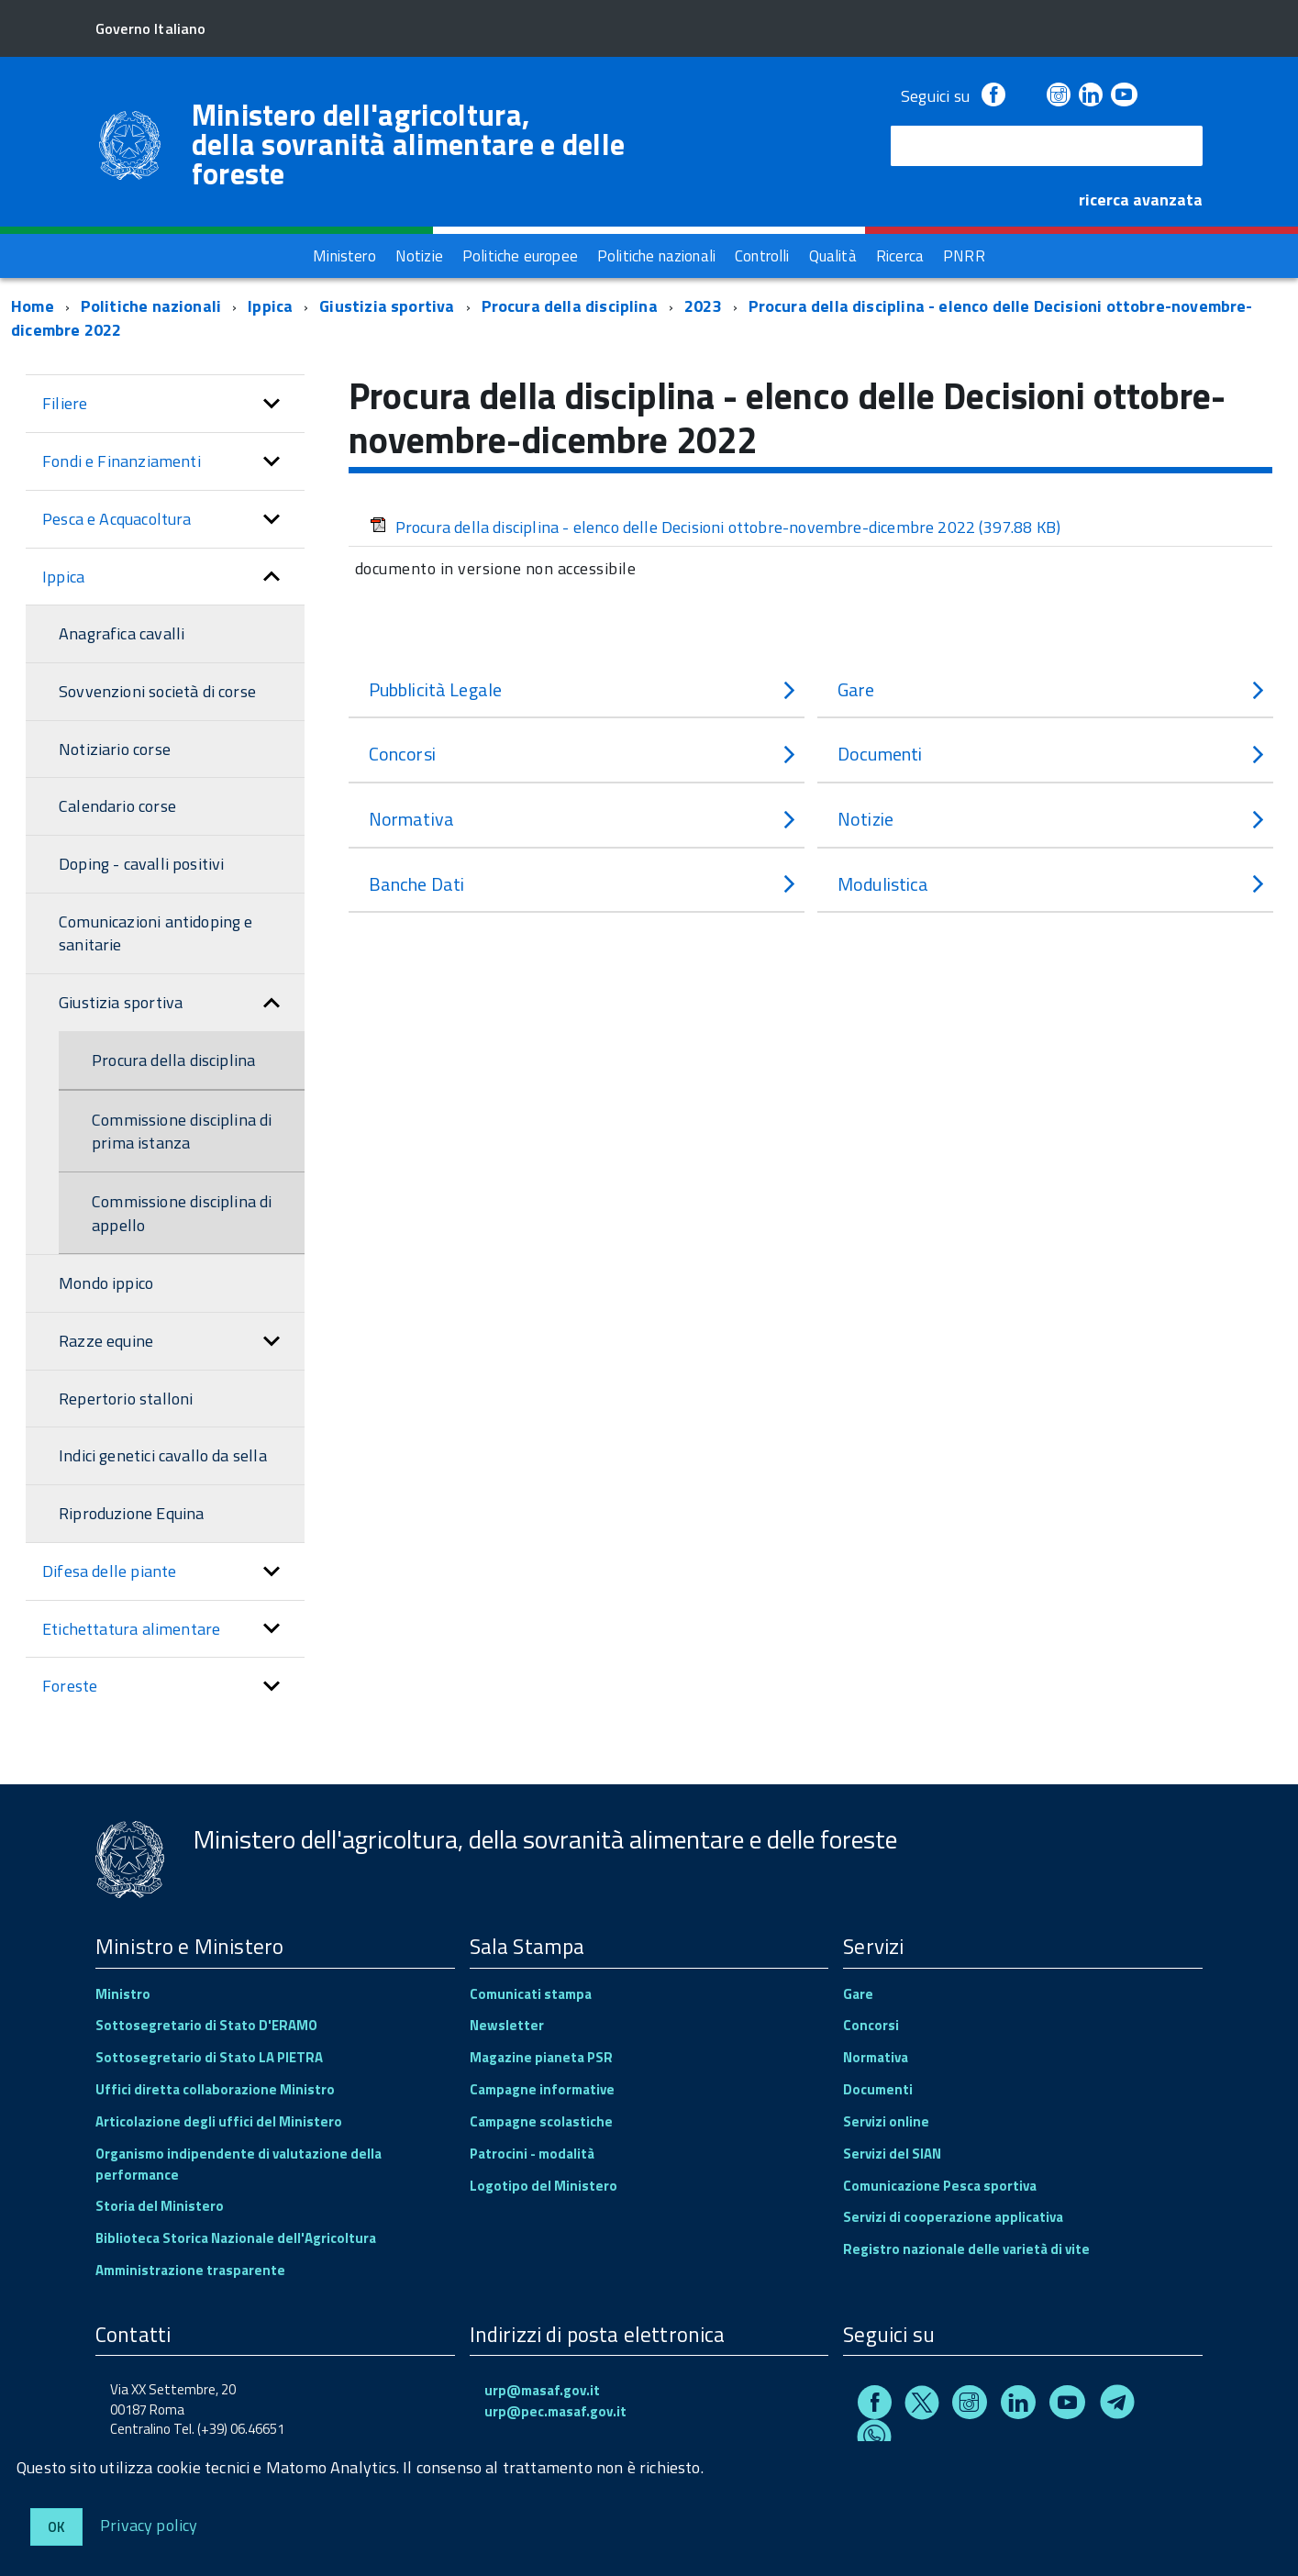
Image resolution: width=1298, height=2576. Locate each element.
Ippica (270, 306)
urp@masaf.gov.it (542, 2390)
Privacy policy (149, 2524)
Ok (56, 2526)
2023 (703, 306)
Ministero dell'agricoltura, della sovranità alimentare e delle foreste (409, 144)
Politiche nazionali (151, 306)
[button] (272, 403)
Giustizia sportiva (386, 306)
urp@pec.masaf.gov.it (555, 2411)
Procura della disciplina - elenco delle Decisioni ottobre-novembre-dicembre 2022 (715, 527)
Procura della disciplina (570, 306)
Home (32, 306)
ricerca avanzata (1141, 199)
